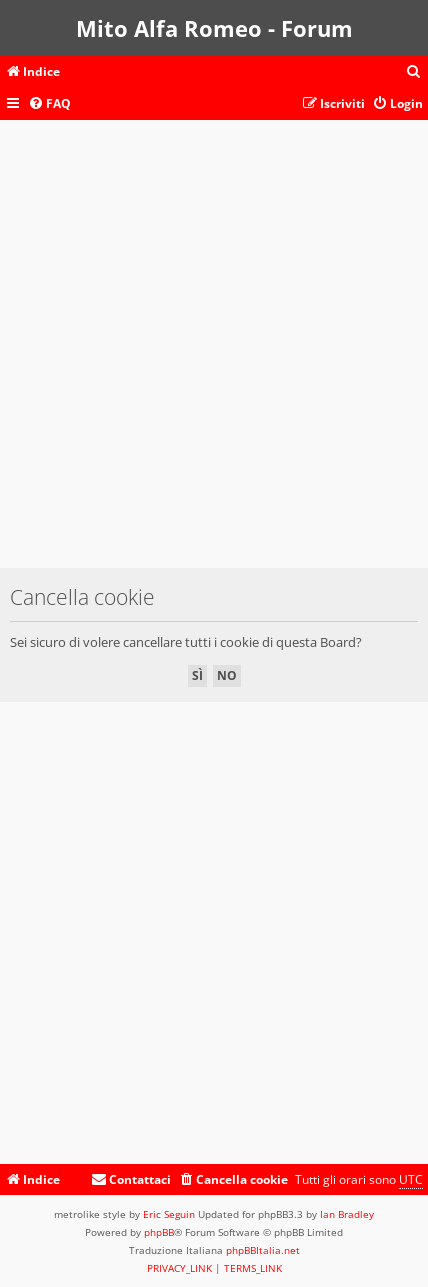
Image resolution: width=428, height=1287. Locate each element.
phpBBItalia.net (263, 1250)
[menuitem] (414, 72)
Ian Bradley (347, 1214)
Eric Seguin (169, 1214)
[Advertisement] (214, 354)
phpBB (159, 1232)
